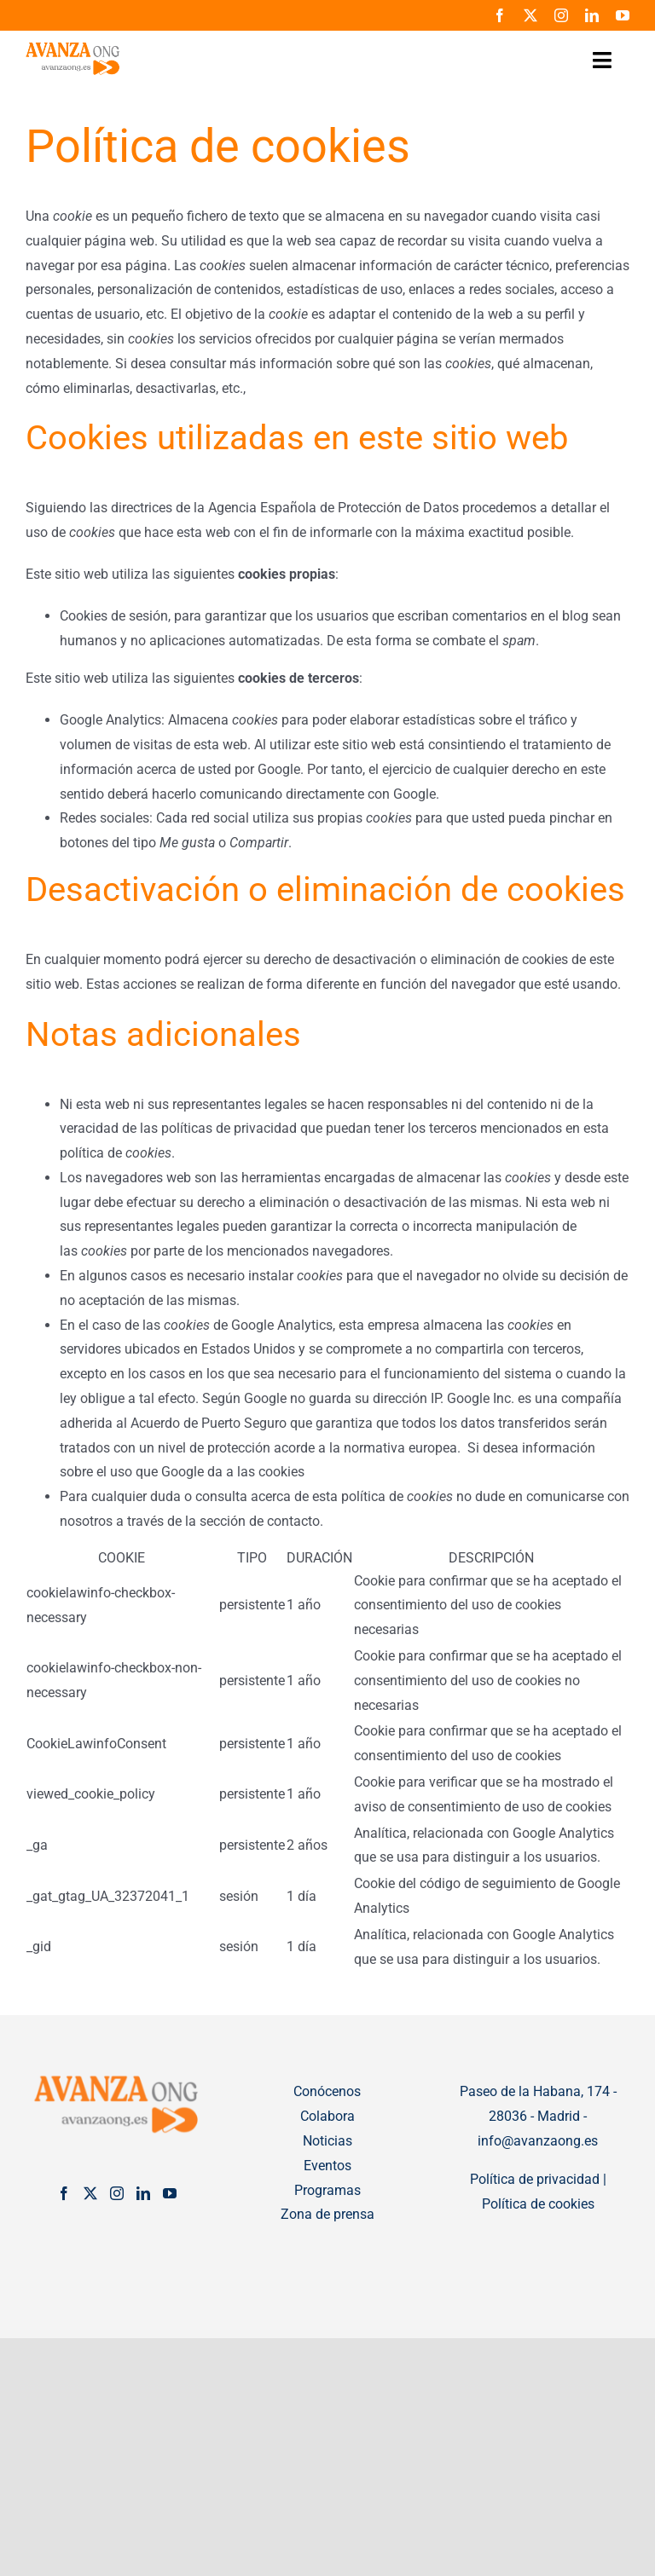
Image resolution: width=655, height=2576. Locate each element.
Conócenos (327, 2091)
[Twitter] (90, 2193)
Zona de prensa (327, 2214)
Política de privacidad (535, 2179)
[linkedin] (592, 15)
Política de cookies (538, 2204)
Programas (327, 2190)
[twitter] (530, 15)
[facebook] (500, 15)
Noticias (327, 2141)
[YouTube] (170, 2193)
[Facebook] (64, 2193)
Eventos (327, 2165)
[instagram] (561, 15)
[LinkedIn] (143, 2193)
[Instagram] (117, 2193)
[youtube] (622, 15)
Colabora (327, 2116)
